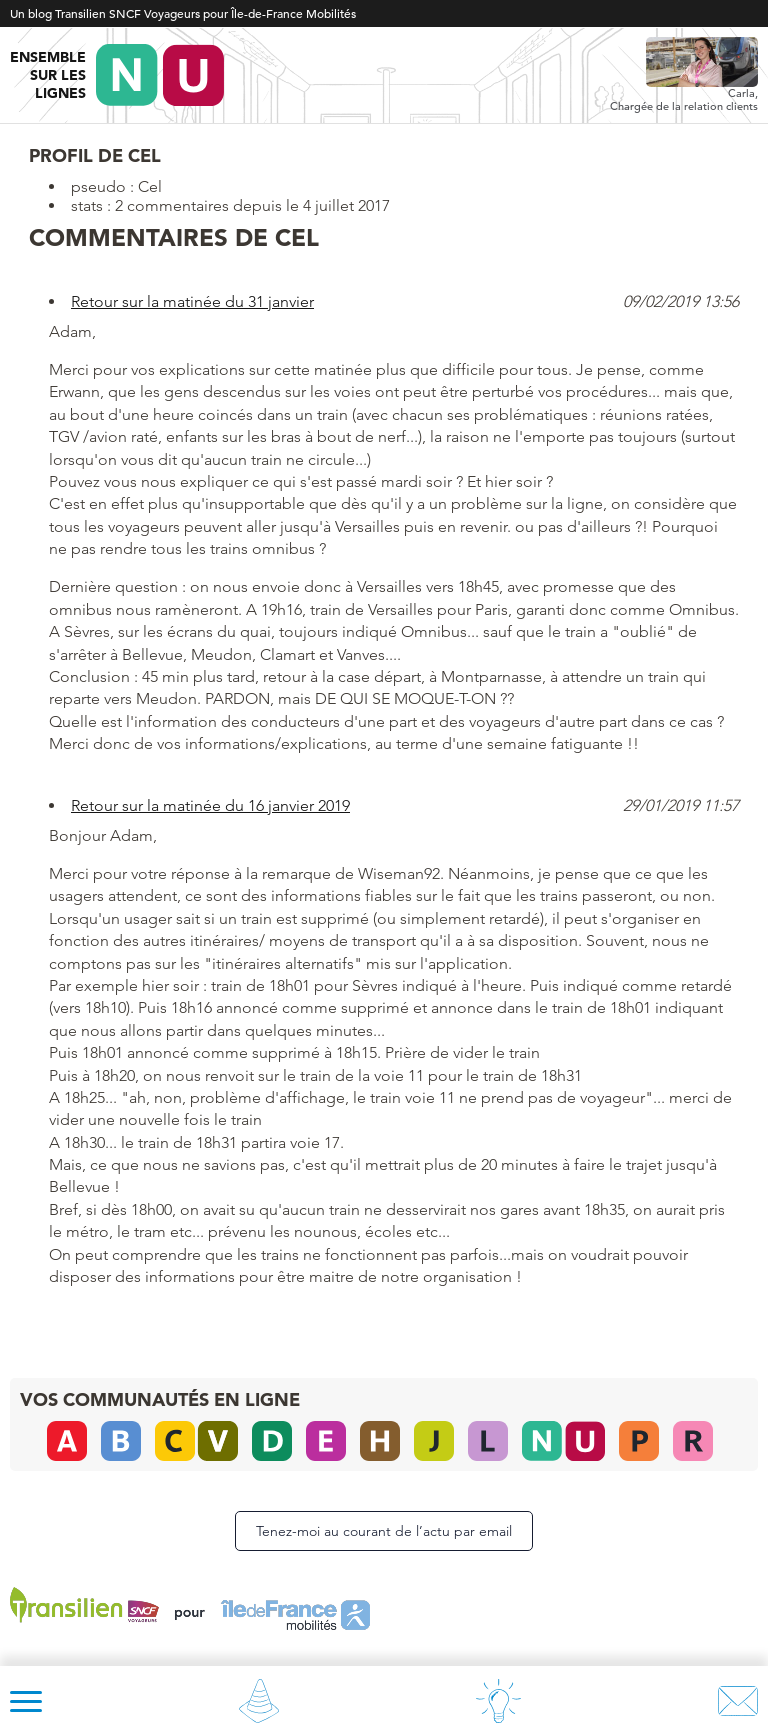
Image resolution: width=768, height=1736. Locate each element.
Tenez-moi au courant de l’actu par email (384, 1531)
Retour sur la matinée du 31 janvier (192, 301)
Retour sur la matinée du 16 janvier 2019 (210, 805)
